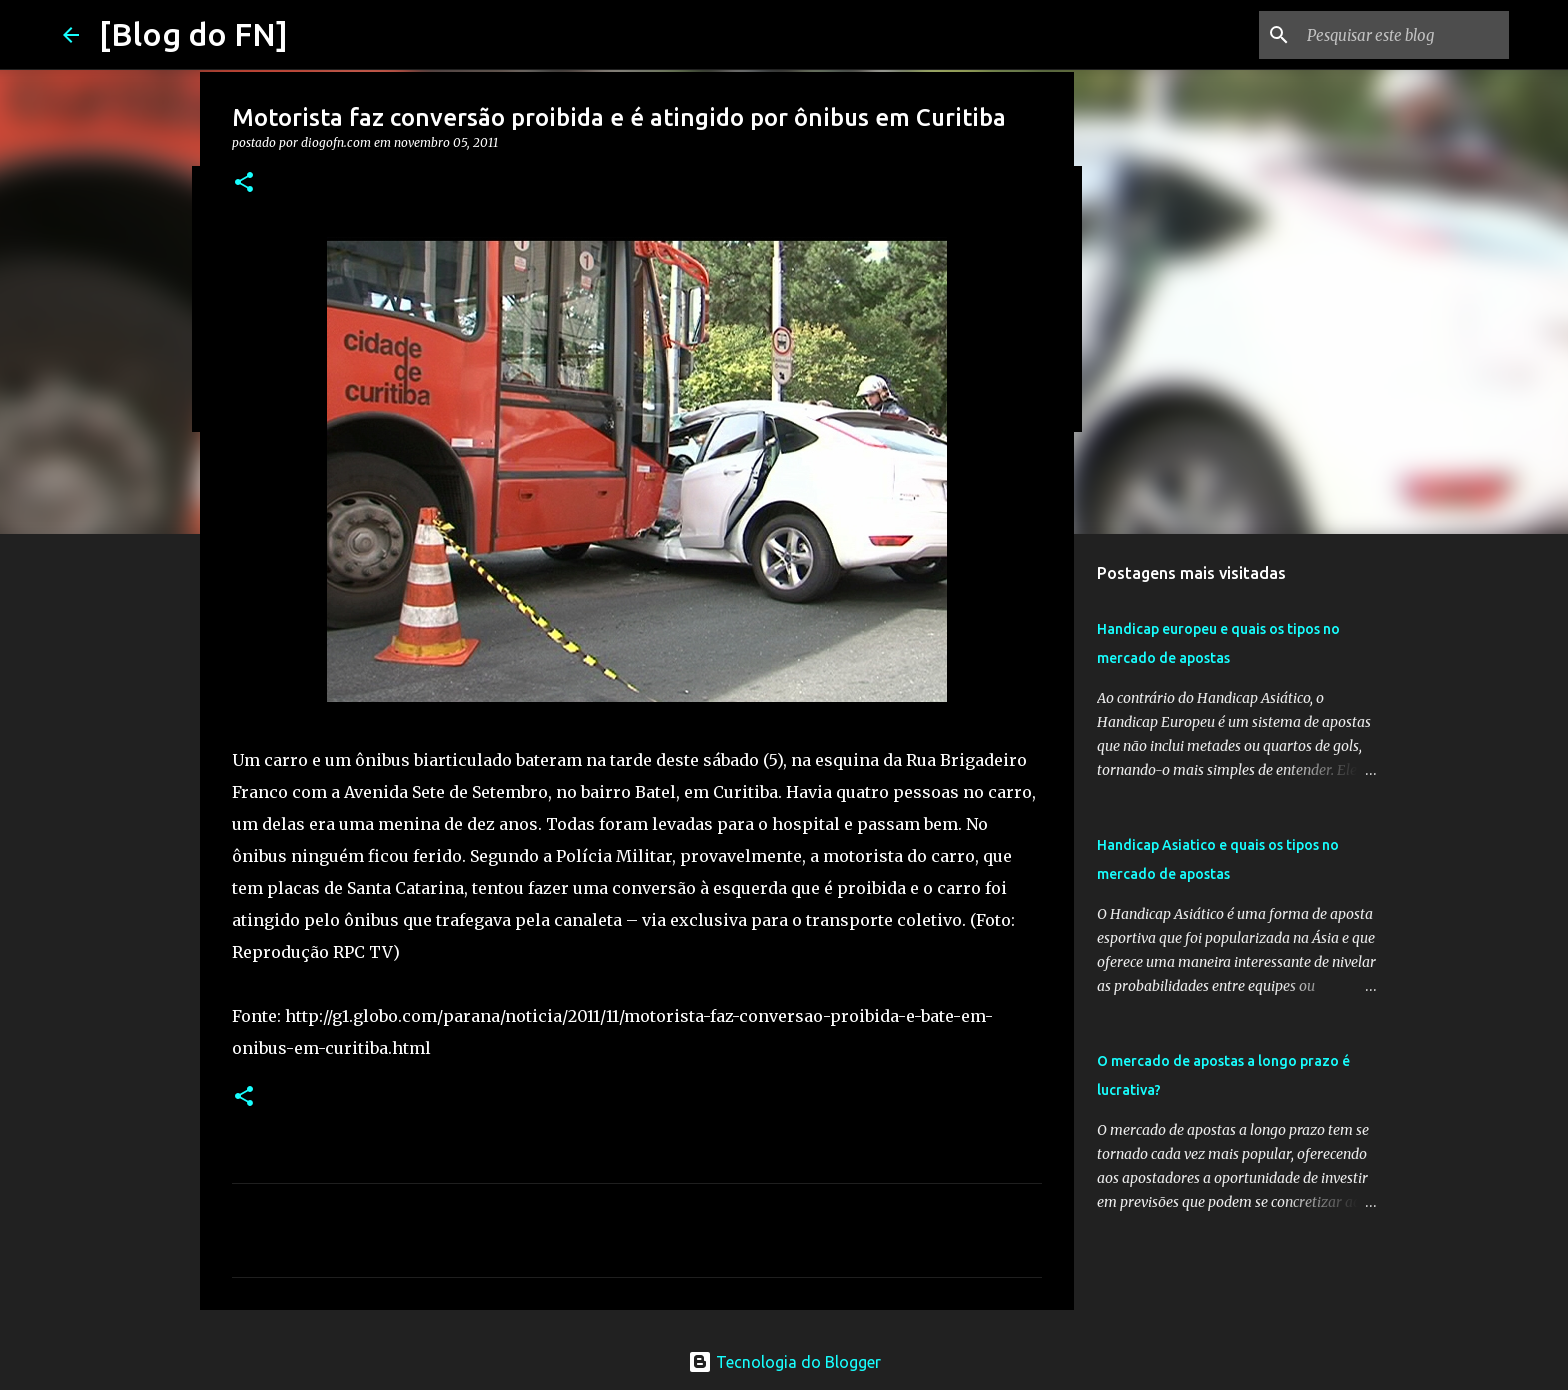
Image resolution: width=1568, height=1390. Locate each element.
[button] (244, 183)
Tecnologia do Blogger (784, 1362)
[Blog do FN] (193, 34)
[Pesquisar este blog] (1404, 35)
